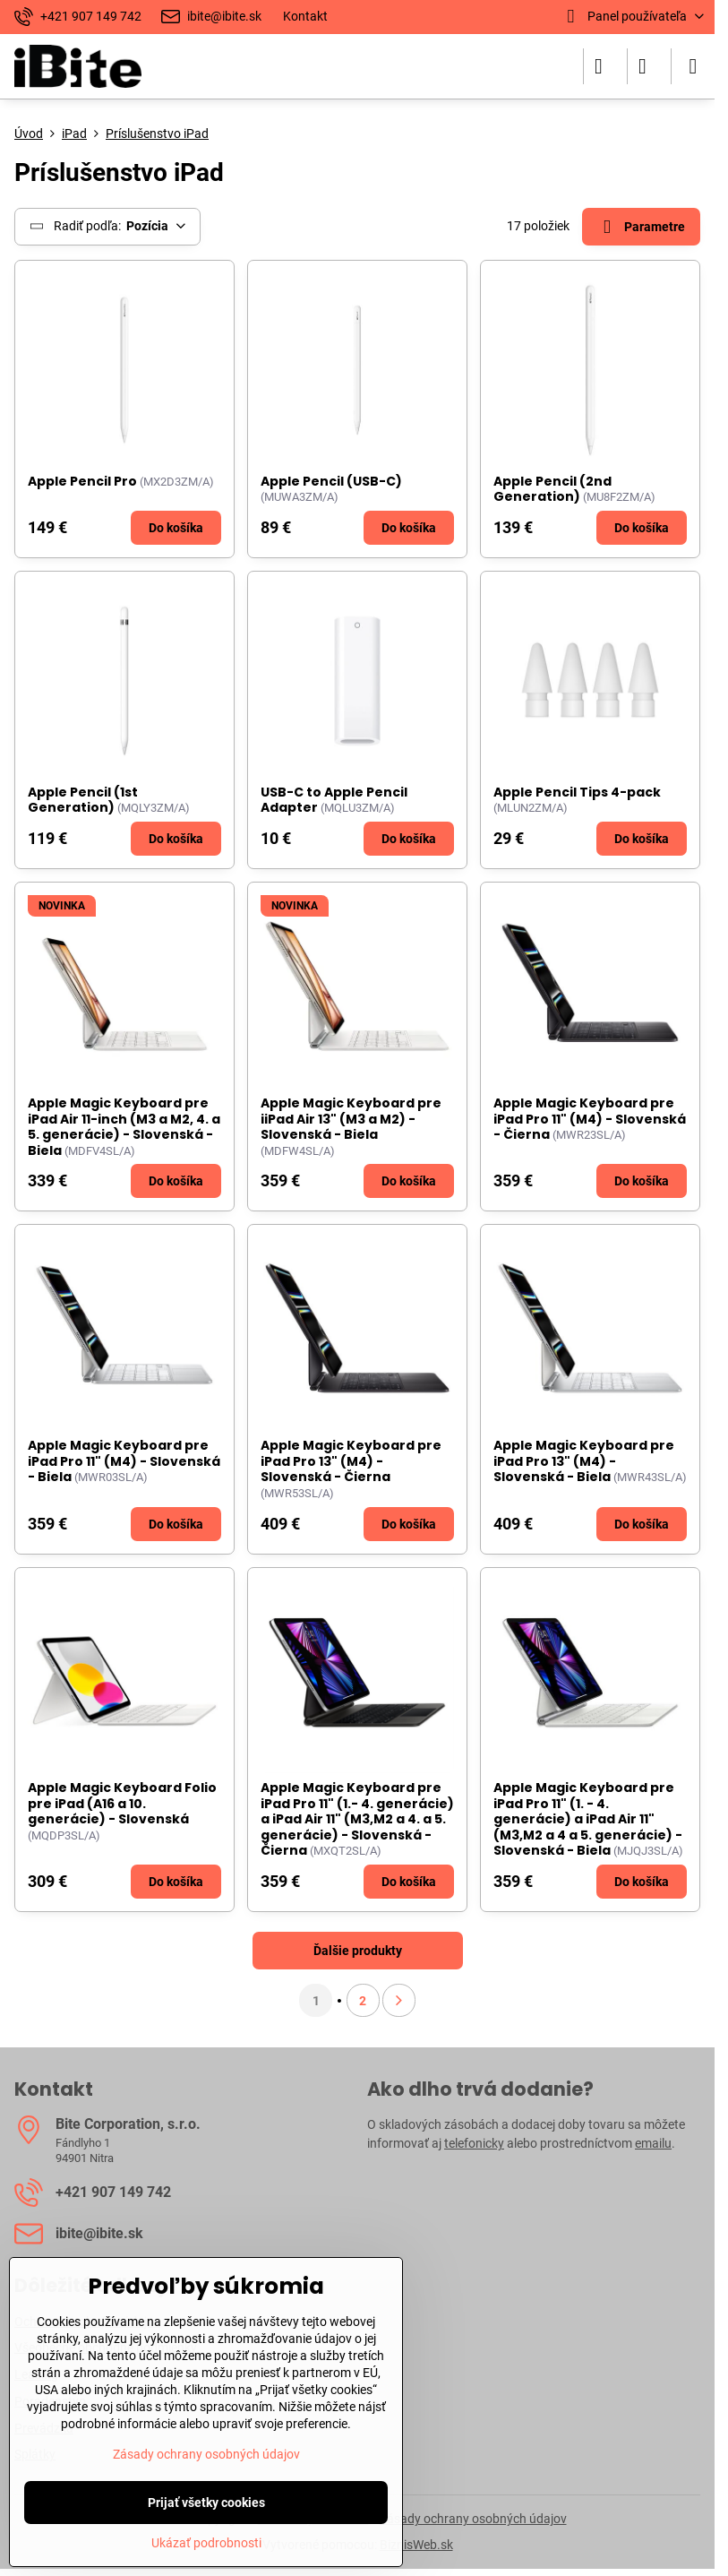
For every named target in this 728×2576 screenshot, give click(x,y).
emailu (653, 2143)
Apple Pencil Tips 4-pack (577, 792)
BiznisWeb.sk (416, 2544)
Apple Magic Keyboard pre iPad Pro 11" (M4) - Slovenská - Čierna (589, 1118)
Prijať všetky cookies (206, 2502)
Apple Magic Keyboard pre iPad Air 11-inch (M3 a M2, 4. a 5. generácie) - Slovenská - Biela (124, 1126)
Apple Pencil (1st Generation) (83, 800)
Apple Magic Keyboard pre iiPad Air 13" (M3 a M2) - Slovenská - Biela (351, 1118)
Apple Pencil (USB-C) (331, 481)
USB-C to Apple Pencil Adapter (334, 800)
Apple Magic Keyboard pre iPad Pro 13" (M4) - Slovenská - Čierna (351, 1461)
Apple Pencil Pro (82, 481)
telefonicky (474, 2143)
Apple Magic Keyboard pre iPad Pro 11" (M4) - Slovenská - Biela (124, 1461)
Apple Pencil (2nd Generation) (552, 489)
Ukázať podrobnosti (206, 2543)
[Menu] (693, 66)
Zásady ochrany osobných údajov (473, 2518)
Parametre (640, 227)
